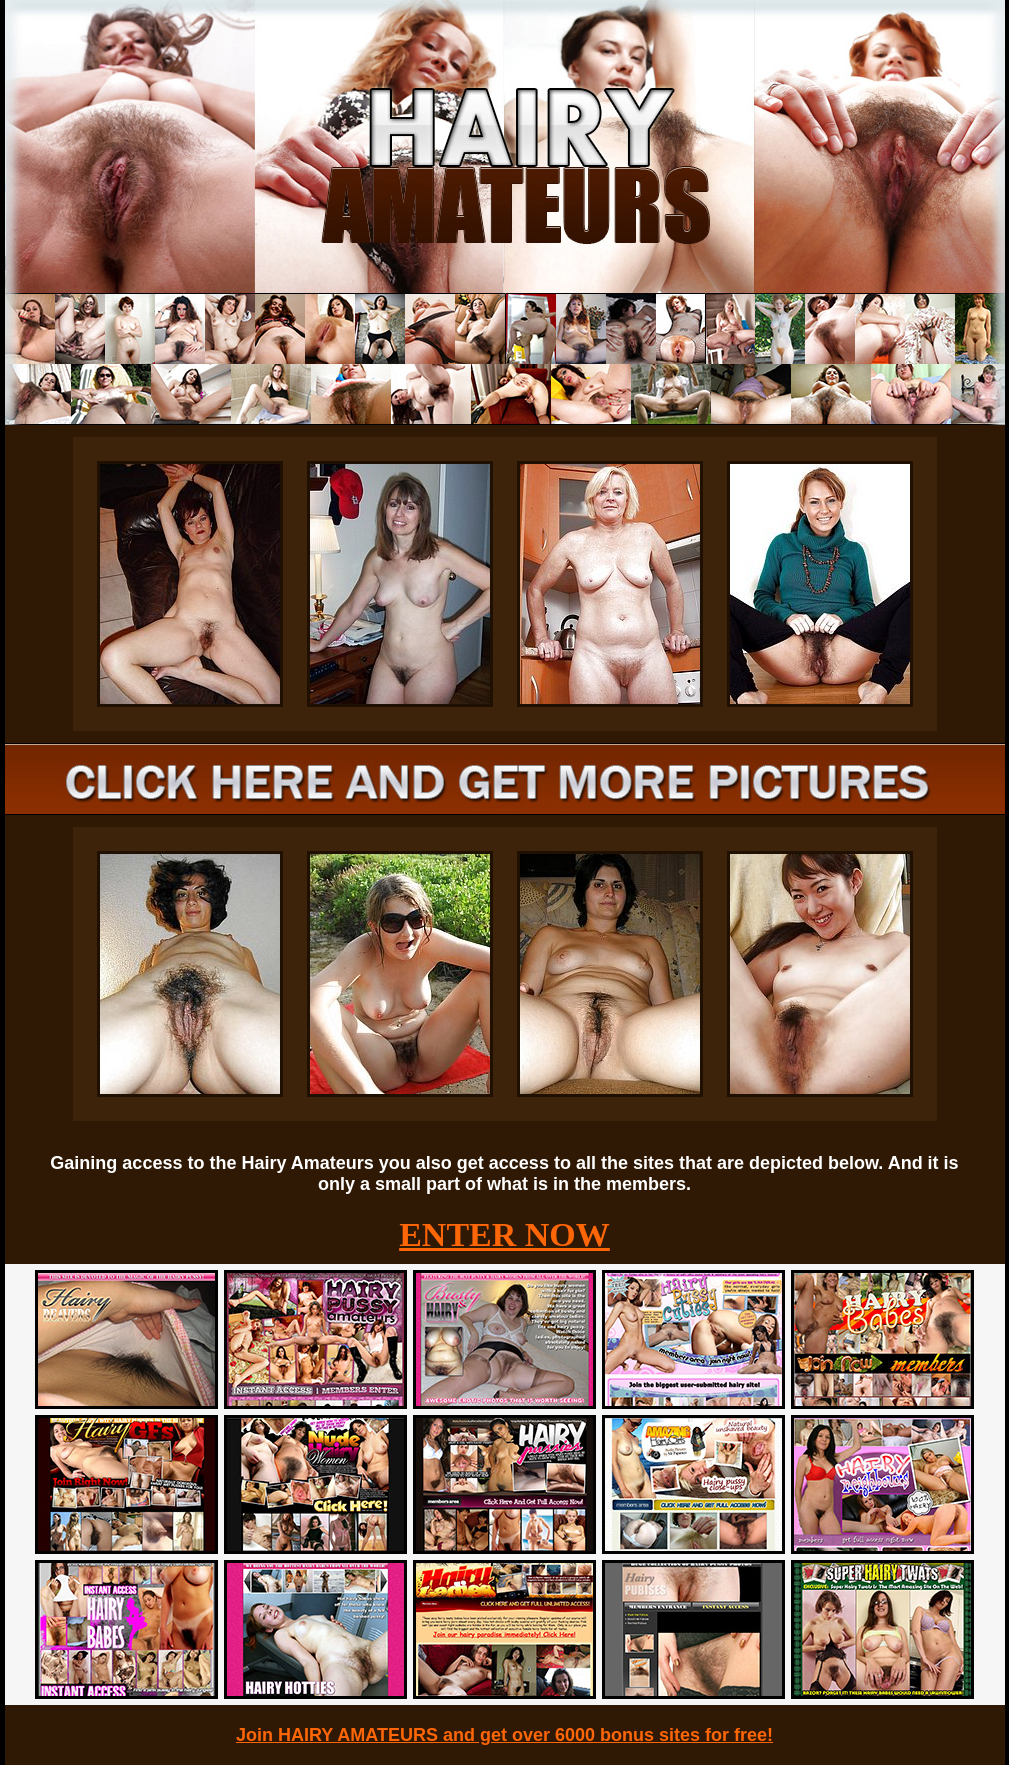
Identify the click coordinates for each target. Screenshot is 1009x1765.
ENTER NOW (504, 1234)
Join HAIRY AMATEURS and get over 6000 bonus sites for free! (504, 1735)
